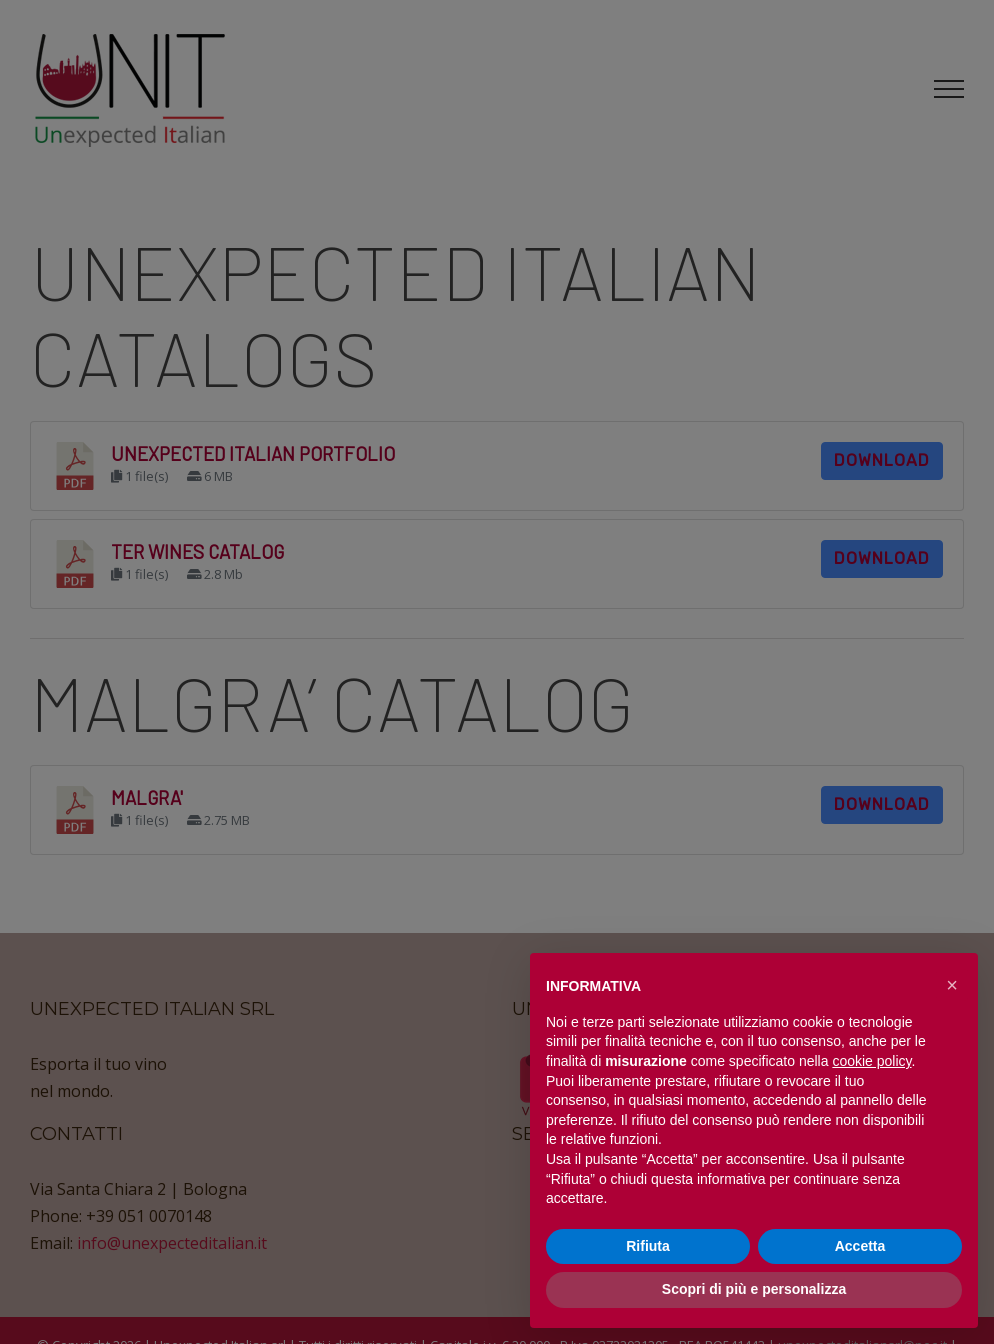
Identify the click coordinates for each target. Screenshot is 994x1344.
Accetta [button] (860, 1246)
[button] (952, 985)
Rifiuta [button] (648, 1246)
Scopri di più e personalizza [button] (754, 1289)
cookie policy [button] (871, 1061)
